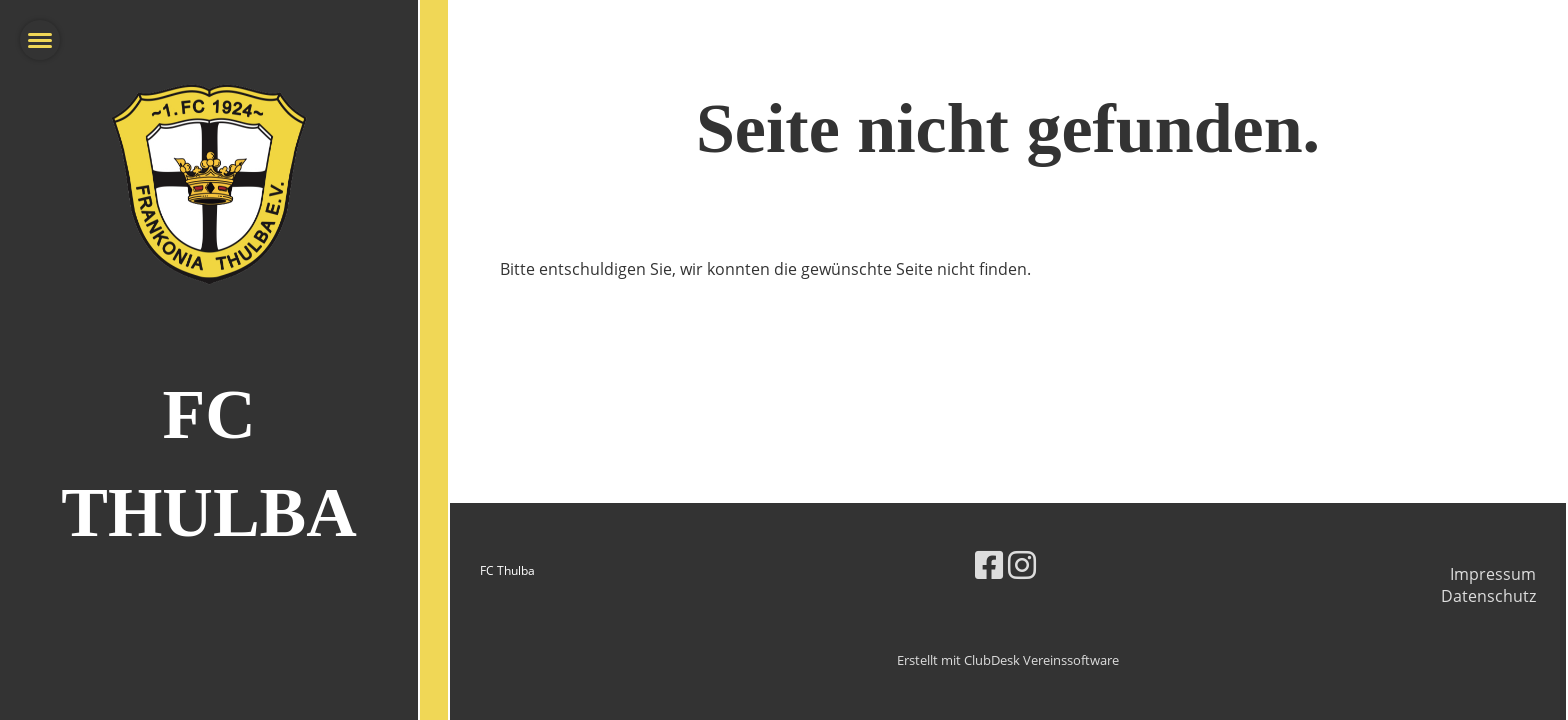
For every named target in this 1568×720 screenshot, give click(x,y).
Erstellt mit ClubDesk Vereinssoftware (1008, 660)
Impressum (1493, 574)
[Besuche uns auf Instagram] (1022, 564)
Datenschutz (1488, 596)
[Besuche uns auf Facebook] (989, 564)
